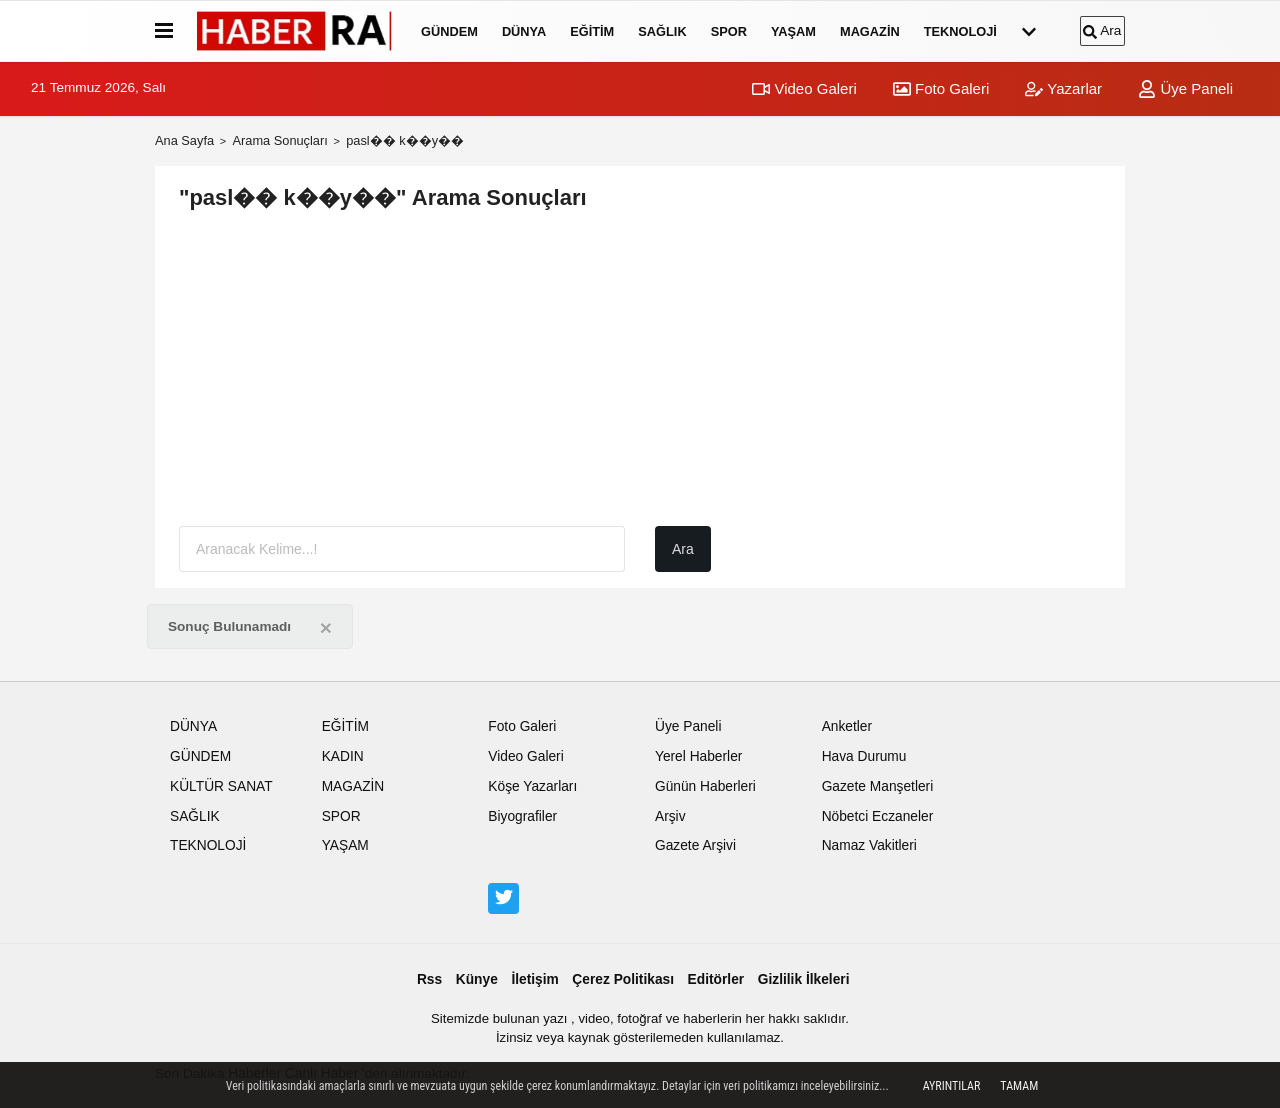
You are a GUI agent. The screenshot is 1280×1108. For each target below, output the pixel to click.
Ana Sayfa (184, 140)
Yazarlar (1063, 88)
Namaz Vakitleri (869, 845)
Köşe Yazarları (532, 786)
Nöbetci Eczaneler (878, 816)
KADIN (343, 756)
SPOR (729, 31)
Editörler (716, 979)
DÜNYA (524, 31)
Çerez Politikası (623, 979)
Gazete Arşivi (695, 845)
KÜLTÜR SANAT (221, 786)
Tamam (1019, 1086)
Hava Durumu (864, 756)
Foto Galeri (941, 88)
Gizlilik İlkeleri (804, 979)
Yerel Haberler (698, 756)
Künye (477, 979)
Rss (429, 979)
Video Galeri (804, 88)
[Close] (326, 627)
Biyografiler (522, 816)
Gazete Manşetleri (878, 786)
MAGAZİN (870, 31)
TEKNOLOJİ (960, 31)
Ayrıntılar (952, 1086)
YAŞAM (793, 31)
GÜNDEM (449, 31)
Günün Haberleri (705, 786)
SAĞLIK (662, 31)
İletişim (534, 979)
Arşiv (670, 816)
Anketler (847, 726)
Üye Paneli (1185, 88)
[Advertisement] (640, 370)
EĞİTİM (592, 31)
